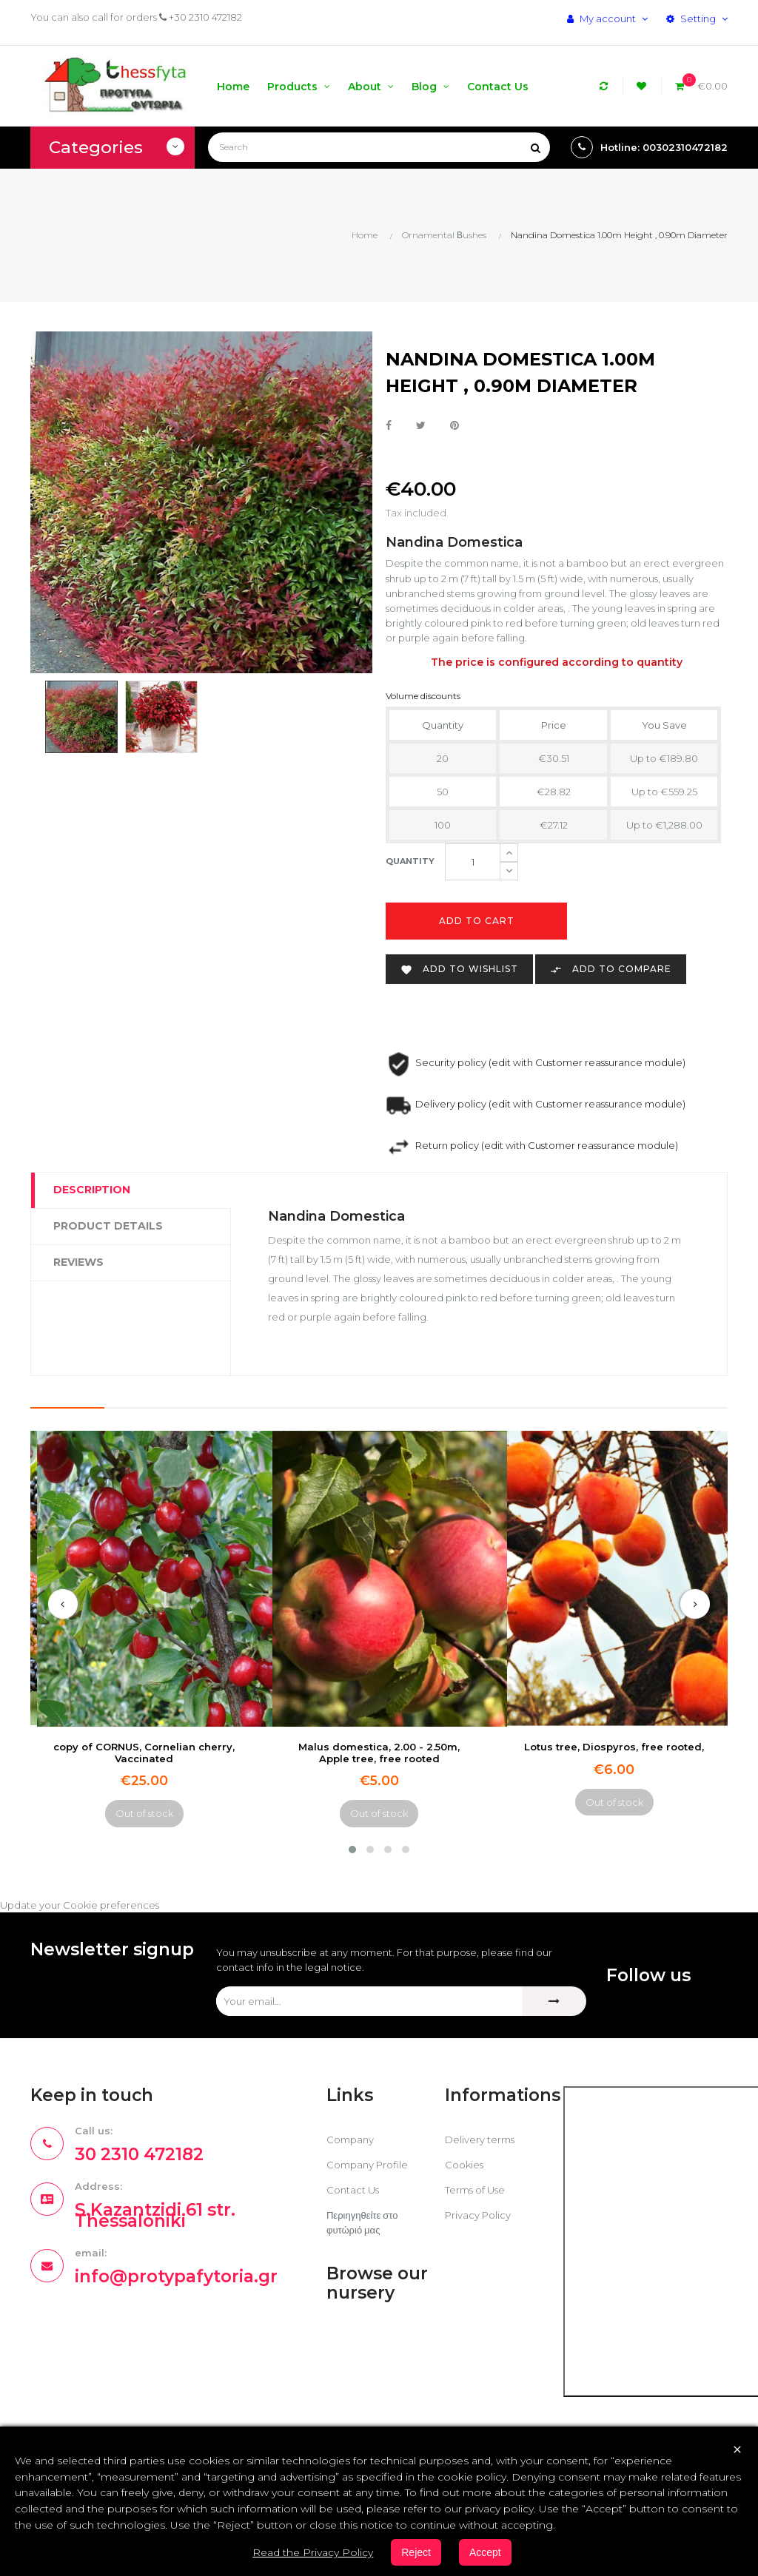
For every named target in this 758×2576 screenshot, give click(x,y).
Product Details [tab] (108, 1226)
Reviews (78, 1262)
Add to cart (476, 920)
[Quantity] (472, 861)
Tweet (421, 426)
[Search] (379, 147)
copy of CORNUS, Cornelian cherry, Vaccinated (144, 1752)
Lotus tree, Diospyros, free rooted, (614, 1747)
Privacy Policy (478, 2215)
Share (389, 426)
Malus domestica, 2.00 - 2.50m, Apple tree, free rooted (379, 1752)
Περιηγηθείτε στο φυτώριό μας (362, 2222)
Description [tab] (91, 1189)
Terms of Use (475, 2190)
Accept (485, 2552)
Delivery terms (479, 2139)
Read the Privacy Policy (312, 2552)
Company (350, 2139)
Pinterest (454, 426)
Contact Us (352, 2190)
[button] (352, 1849)
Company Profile (367, 2165)
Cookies (464, 2165)
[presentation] (63, 1604)
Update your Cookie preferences (79, 1905)
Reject (416, 2552)
